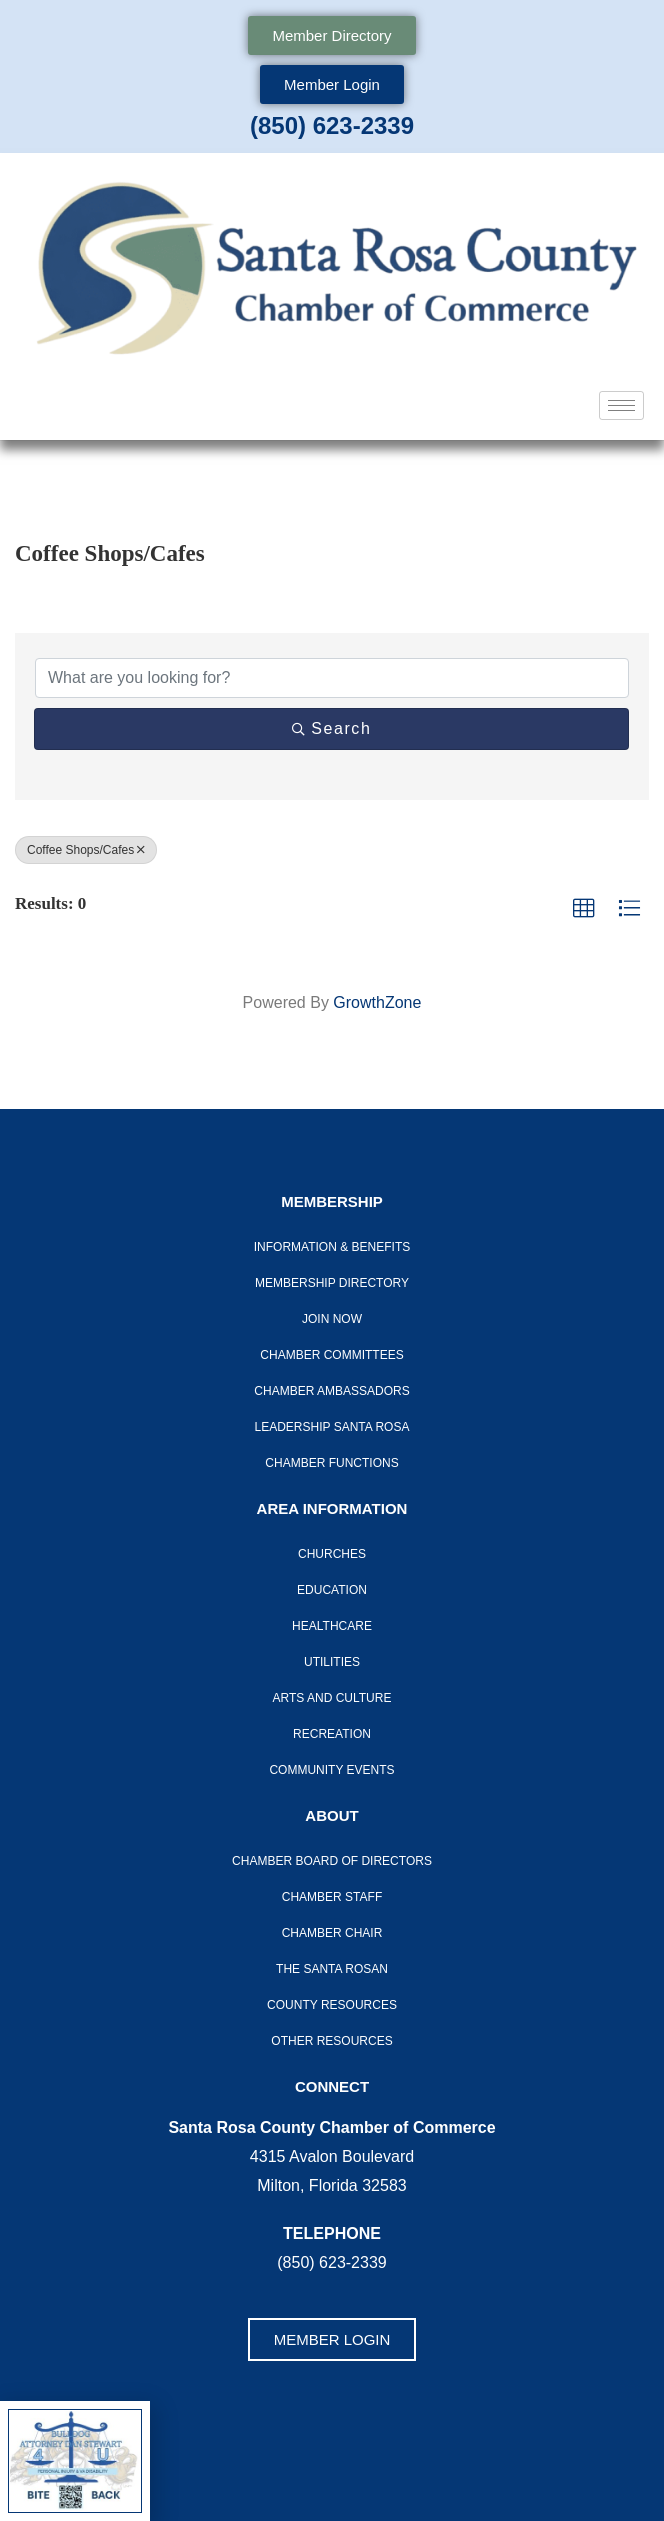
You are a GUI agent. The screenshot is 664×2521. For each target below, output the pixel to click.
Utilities (332, 1662)
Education (332, 1590)
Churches (332, 1554)
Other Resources (331, 2041)
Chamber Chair (332, 1933)
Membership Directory (332, 1283)
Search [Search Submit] (332, 728)
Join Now (332, 1319)
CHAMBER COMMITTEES (331, 1355)
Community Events (331, 1770)
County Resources (332, 2005)
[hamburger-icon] (621, 405)
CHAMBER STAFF (332, 1897)
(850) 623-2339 (332, 125)
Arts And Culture (332, 1698)
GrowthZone (377, 1002)
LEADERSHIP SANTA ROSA (332, 1427)
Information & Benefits (332, 1247)
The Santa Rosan (332, 1969)
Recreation (332, 1734)
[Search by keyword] (332, 678)
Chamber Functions (331, 1463)
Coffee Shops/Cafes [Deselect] (86, 850)
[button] (584, 909)
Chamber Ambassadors (331, 1391)
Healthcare (332, 1626)
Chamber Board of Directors (332, 1861)
